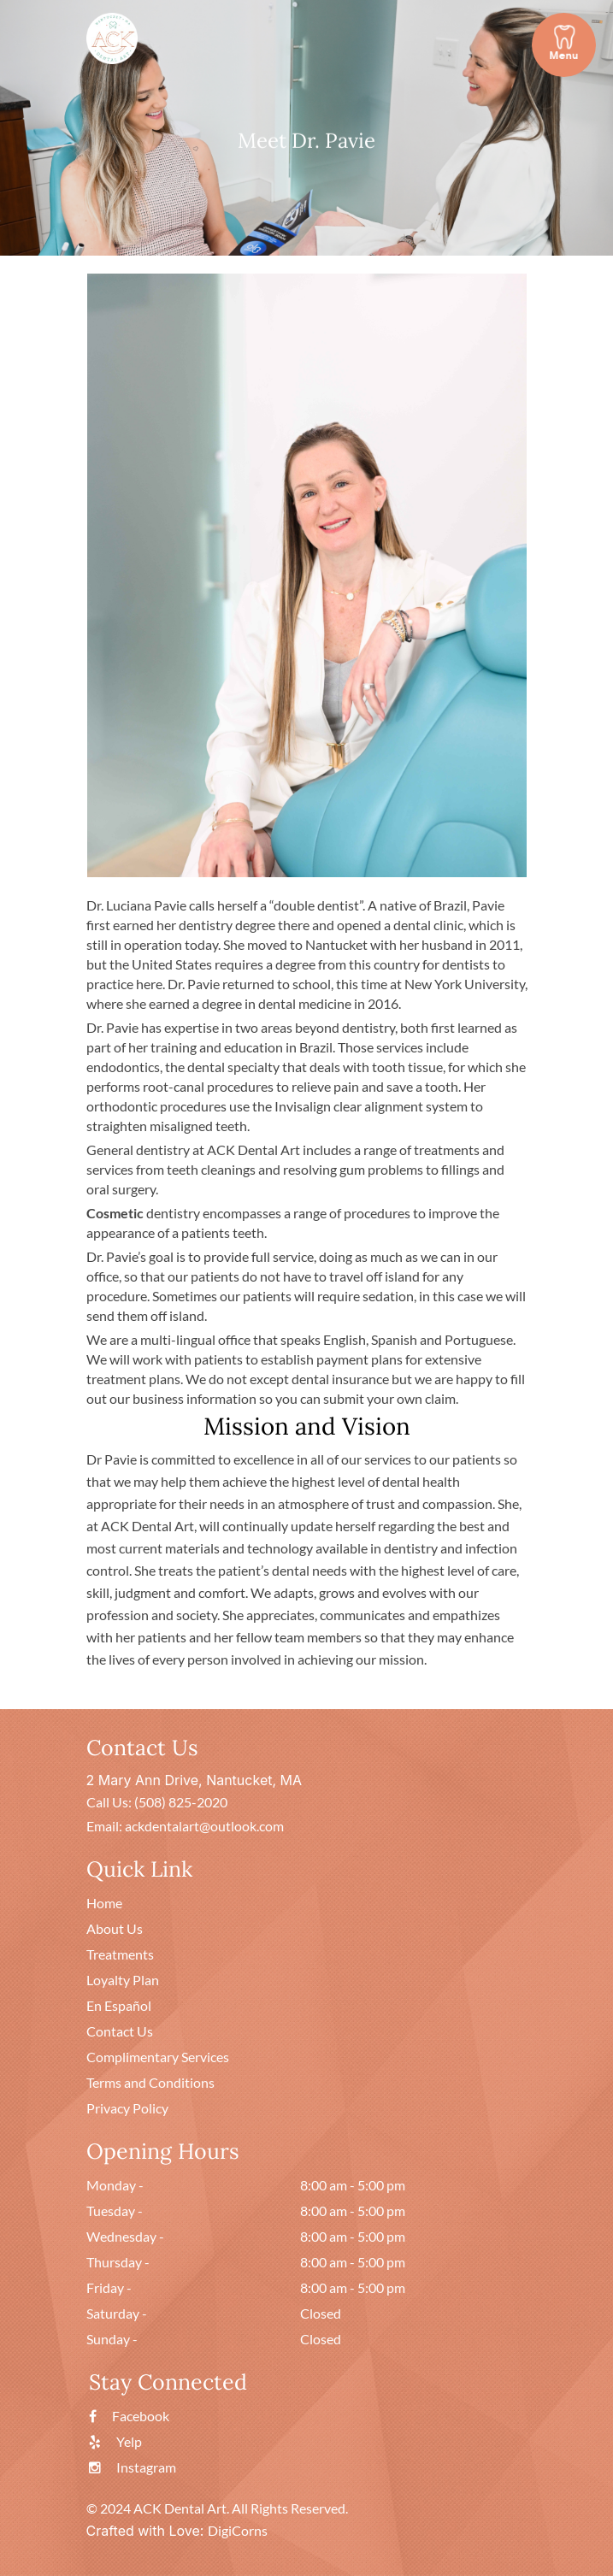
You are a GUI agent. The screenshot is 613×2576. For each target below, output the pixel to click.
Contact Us (119, 2031)
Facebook (129, 2416)
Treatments (120, 1954)
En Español (118, 2005)
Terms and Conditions (150, 2082)
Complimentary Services (157, 2056)
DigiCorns (238, 2530)
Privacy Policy (127, 2108)
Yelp (115, 2441)
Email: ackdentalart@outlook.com (185, 1826)
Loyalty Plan (122, 1980)
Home (104, 1903)
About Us (114, 1928)
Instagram (132, 2467)
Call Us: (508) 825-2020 (156, 1802)
